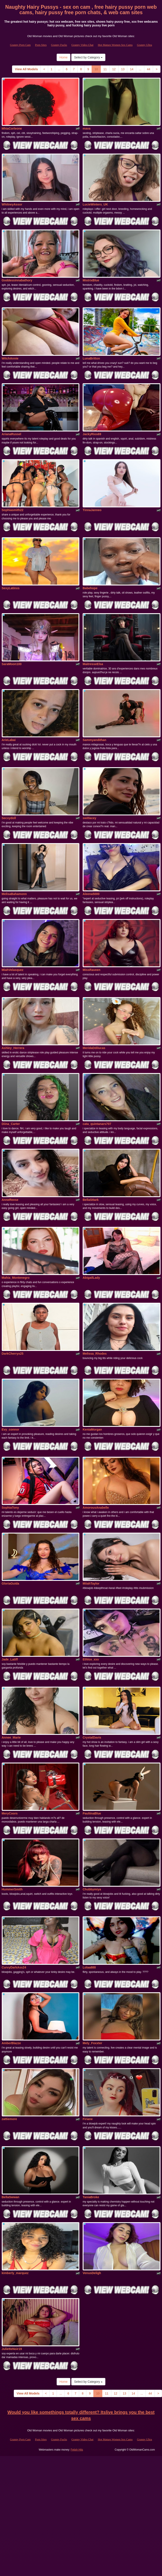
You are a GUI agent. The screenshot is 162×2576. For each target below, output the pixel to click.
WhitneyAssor (12, 212)
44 (148, 69)
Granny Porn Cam (20, 44)
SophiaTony (10, 1586)
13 (123, 69)
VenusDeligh (92, 2392)
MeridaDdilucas (94, 1101)
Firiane (88, 2230)
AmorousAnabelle (96, 1586)
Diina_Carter (11, 1181)
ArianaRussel (11, 455)
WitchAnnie (10, 375)
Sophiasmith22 (13, 535)
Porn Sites (41, 44)
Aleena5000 (91, 939)
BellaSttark (91, 1261)
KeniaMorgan (92, 1503)
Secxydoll (9, 859)
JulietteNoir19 (12, 2472)
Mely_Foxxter (92, 2150)
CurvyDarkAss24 (14, 2070)
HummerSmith (12, 1988)
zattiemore (9, 2230)
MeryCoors (10, 1908)
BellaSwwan (10, 2312)
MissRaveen (91, 1019)
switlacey (89, 859)
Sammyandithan (94, 777)
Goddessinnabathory (17, 292)
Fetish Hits (77, 2573)
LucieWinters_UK (95, 212)
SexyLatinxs (11, 617)
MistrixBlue (91, 292)
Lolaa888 (89, 2070)
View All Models (26, 69)
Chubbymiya (92, 1988)
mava (87, 132)
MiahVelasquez (13, 1019)
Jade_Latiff (10, 1746)
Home (63, 57)
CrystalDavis (92, 1828)
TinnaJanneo (92, 535)
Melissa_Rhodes (95, 1423)
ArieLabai (9, 777)
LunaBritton (91, 375)
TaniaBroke (91, 2312)
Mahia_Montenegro (16, 1343)
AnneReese (10, 1261)
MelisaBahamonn (14, 939)
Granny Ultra (144, 44)
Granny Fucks (59, 44)
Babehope (90, 617)
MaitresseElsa (93, 697)
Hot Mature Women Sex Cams (115, 44)
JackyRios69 (92, 455)
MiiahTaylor (91, 1666)
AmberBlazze (11, 2150)
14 (131, 69)
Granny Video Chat (82, 44)
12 (114, 69)
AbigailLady (91, 1343)
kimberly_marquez (15, 2392)
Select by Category (88, 57)
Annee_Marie (11, 1828)
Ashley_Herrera (13, 1101)
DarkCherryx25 (13, 1423)
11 (105, 69)
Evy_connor (10, 1503)
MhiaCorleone (12, 132)
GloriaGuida (10, 1666)
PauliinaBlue (92, 1908)
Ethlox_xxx (91, 1746)
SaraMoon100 (12, 697)
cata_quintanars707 (97, 1181)
